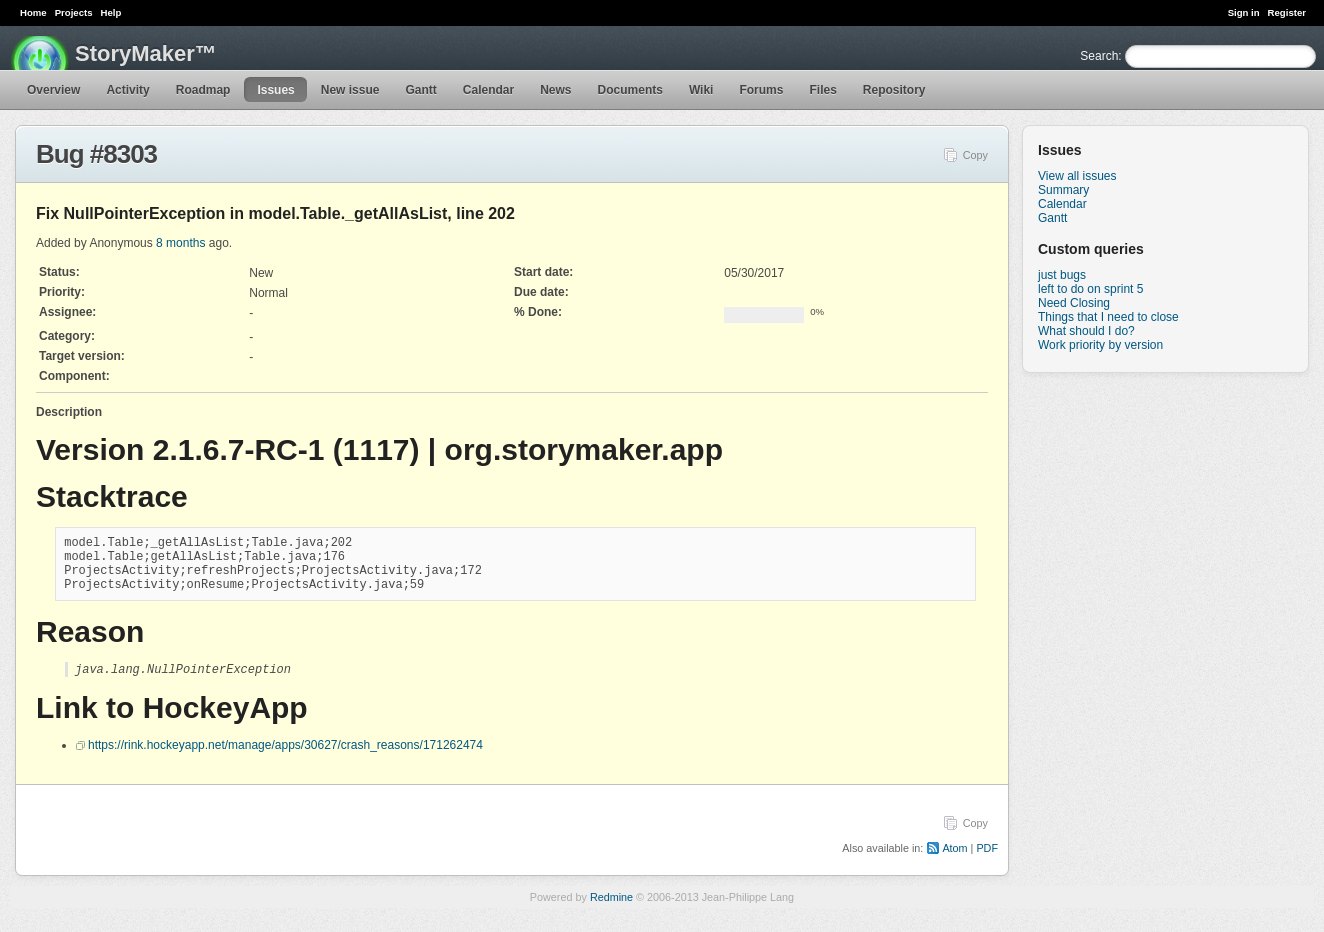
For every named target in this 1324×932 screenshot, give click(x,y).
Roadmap (203, 90)
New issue (350, 90)
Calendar (488, 90)
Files (822, 90)
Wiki (701, 90)
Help (111, 12)
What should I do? (1086, 331)
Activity (127, 90)
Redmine (611, 911)
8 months (180, 243)
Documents (630, 90)
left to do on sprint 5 (1090, 289)
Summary (1063, 190)
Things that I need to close (1108, 317)
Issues (275, 90)
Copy (975, 155)
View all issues (1077, 176)
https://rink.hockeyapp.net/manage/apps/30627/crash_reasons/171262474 (285, 759)
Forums (761, 90)
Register (1287, 12)
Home (33, 12)
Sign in (1244, 12)
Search (1099, 56)
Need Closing (1074, 303)
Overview (53, 90)
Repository (894, 90)
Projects (74, 12)
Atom (954, 862)
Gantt (420, 90)
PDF (987, 862)
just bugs (1062, 275)
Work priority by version (1100, 345)
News (555, 90)
